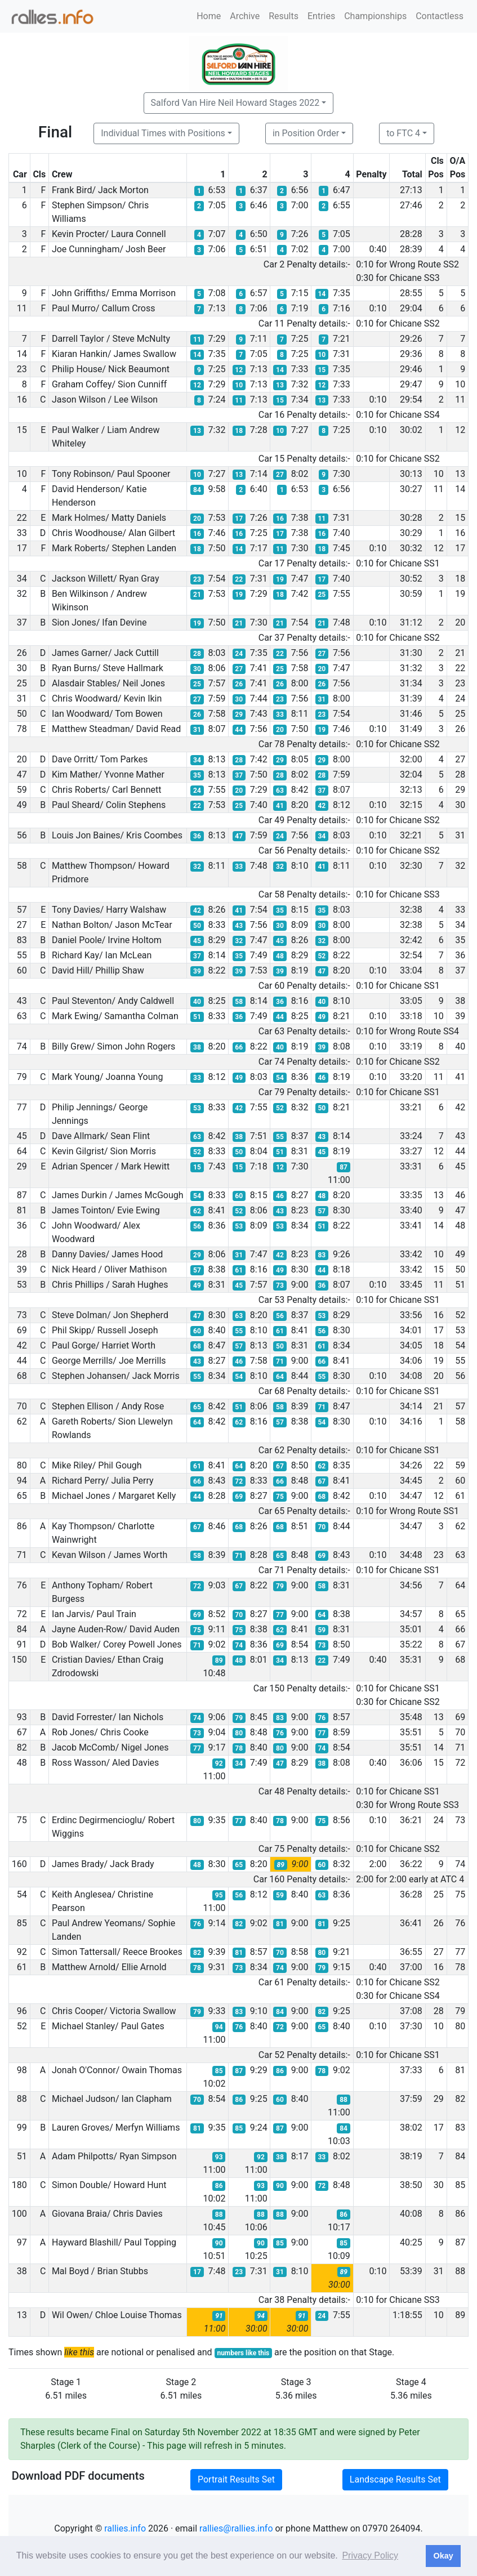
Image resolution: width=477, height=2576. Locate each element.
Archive (245, 16)
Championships (375, 16)
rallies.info (125, 2528)
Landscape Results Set (395, 2479)
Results (283, 16)
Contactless (439, 16)
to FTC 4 (403, 133)
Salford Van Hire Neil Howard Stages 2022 (235, 102)
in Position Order (306, 133)
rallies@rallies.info (236, 2528)
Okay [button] (443, 2555)
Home (209, 16)
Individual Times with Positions (163, 133)
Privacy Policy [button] (370, 2555)
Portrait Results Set (236, 2479)
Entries (321, 16)
